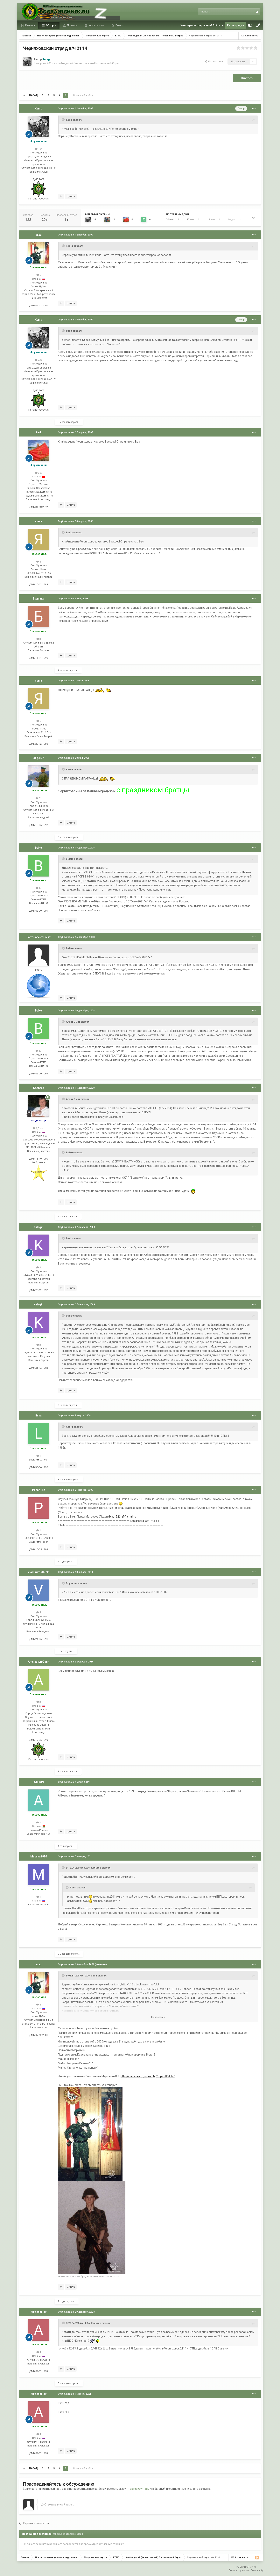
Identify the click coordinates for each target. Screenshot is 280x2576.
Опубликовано (75, 108)
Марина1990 (38, 1856)
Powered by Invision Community (246, 2570)
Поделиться (214, 61)
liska (38, 1415)
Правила (72, 25)
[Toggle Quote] (63, 119)
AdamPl (38, 1782)
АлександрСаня (38, 1661)
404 (38, 148)
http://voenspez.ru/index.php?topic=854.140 (148, 2076)
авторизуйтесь (139, 2488)
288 (38, 472)
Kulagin (38, 1227)
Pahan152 (38, 1489)
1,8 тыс (38, 1128)
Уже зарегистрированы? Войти (201, 25)
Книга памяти (96, 25)
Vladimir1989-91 (38, 1572)
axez (39, 234)
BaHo (38, 847)
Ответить (247, 78)
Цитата (71, 196)
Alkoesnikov (38, 2311)
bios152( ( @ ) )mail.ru (122, 1516)
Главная (30, 25)
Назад (33, 95)
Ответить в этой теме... (57, 2504)
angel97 (38, 757)
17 (38, 887)
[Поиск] (217, 11)
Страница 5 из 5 (83, 95)
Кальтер (38, 1087)
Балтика (38, 598)
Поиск (119, 25)
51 (38, 798)
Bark (39, 432)
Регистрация (235, 25)
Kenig (38, 108)
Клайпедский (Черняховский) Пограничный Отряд (88, 63)
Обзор (49, 25)
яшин (38, 521)
